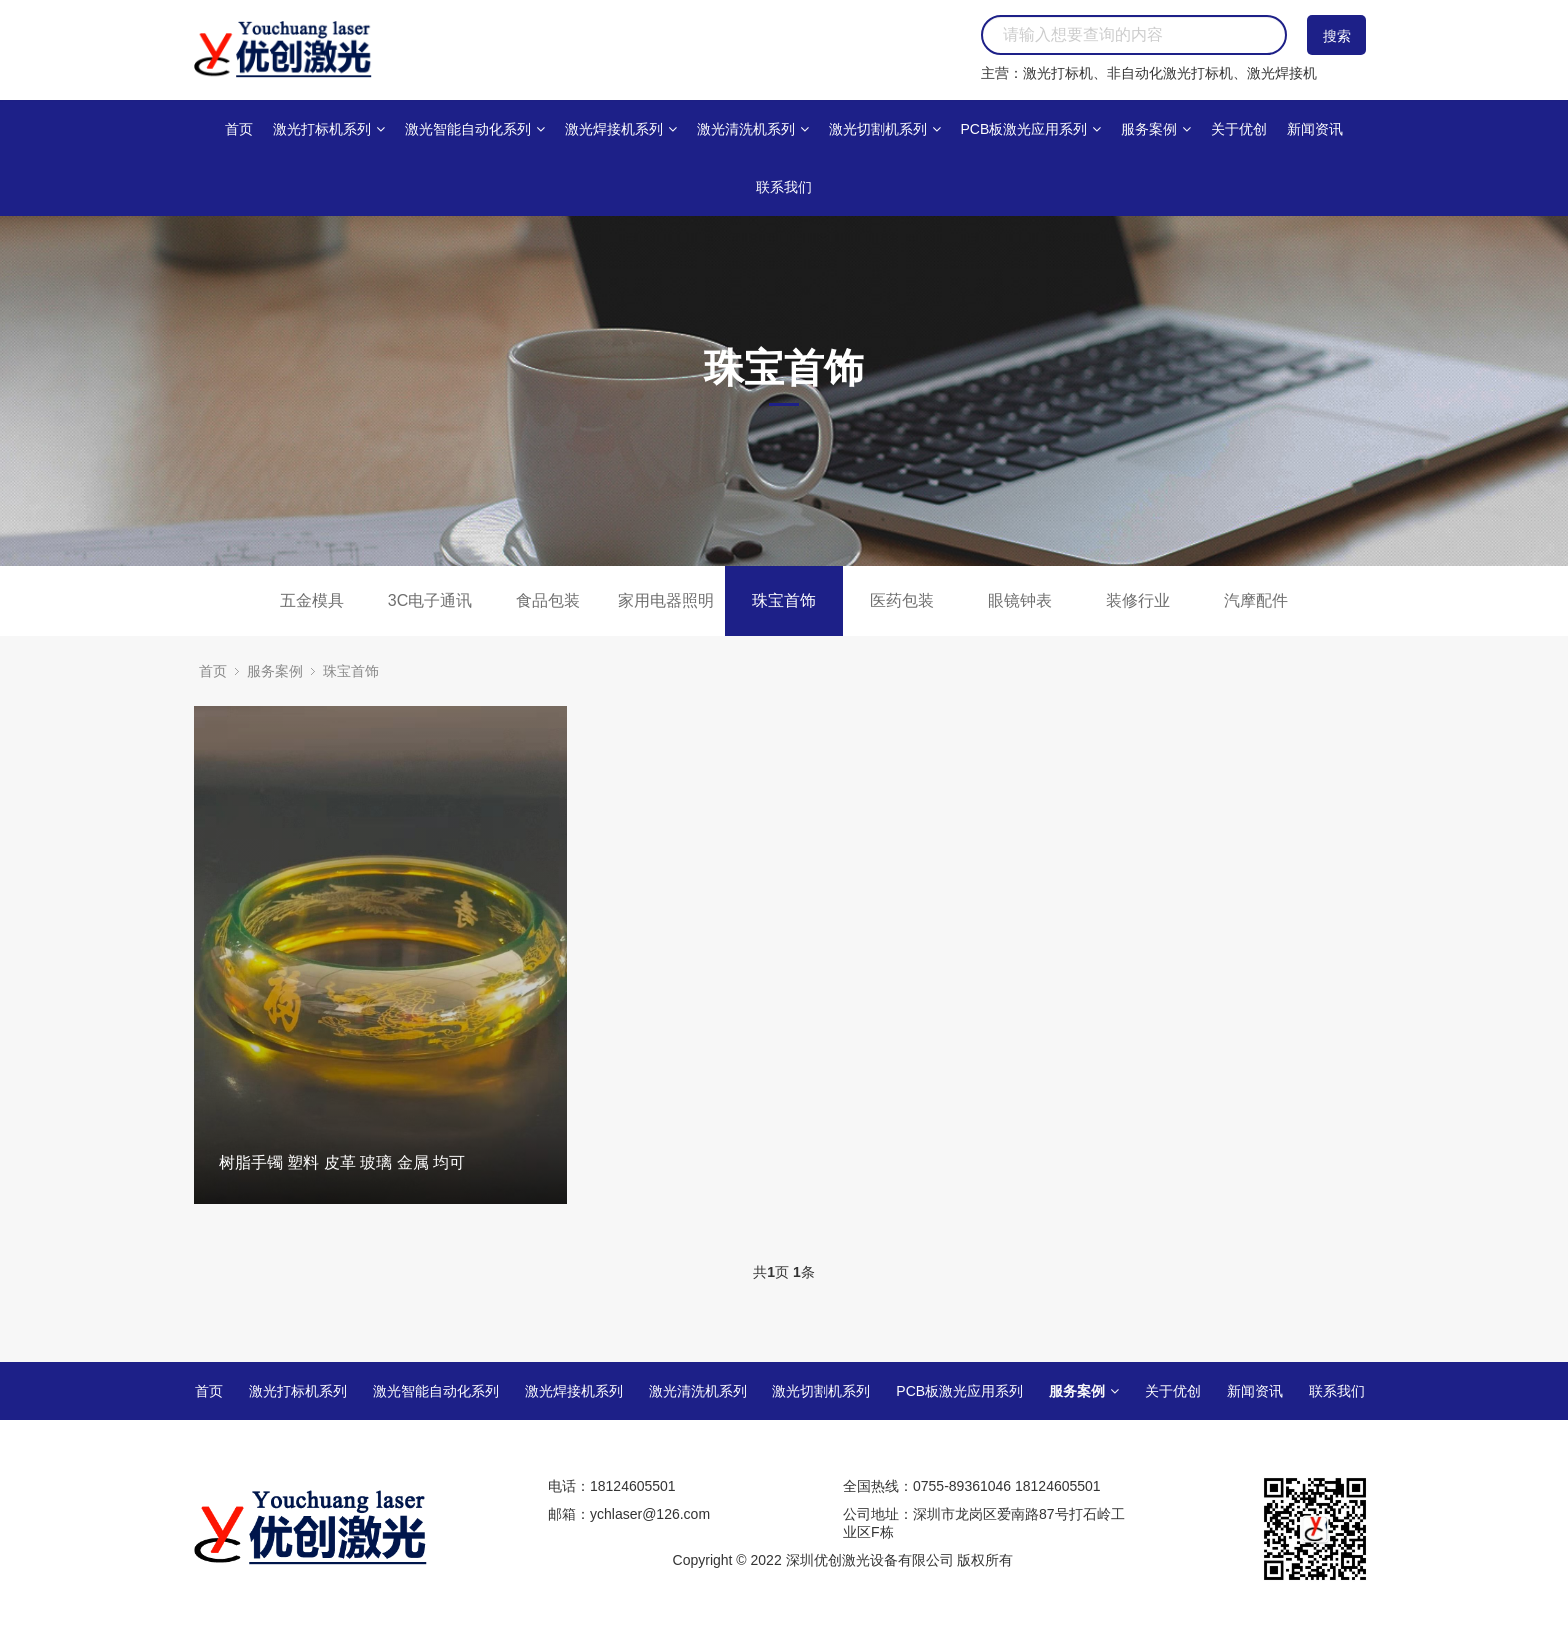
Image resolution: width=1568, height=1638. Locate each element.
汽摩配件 (1256, 600)
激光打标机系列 (329, 129)
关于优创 (1239, 129)
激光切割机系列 (885, 129)
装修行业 (1138, 600)
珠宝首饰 (784, 600)
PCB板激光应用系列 (1030, 129)
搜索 (1337, 36)
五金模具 (312, 600)
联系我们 (784, 187)
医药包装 (902, 600)
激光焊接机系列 (621, 129)
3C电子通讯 (430, 600)
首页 (239, 129)
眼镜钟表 (1020, 600)
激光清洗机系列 (753, 129)
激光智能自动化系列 (475, 129)
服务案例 (1156, 129)
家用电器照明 (666, 600)
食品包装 (548, 600)
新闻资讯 (1315, 129)
